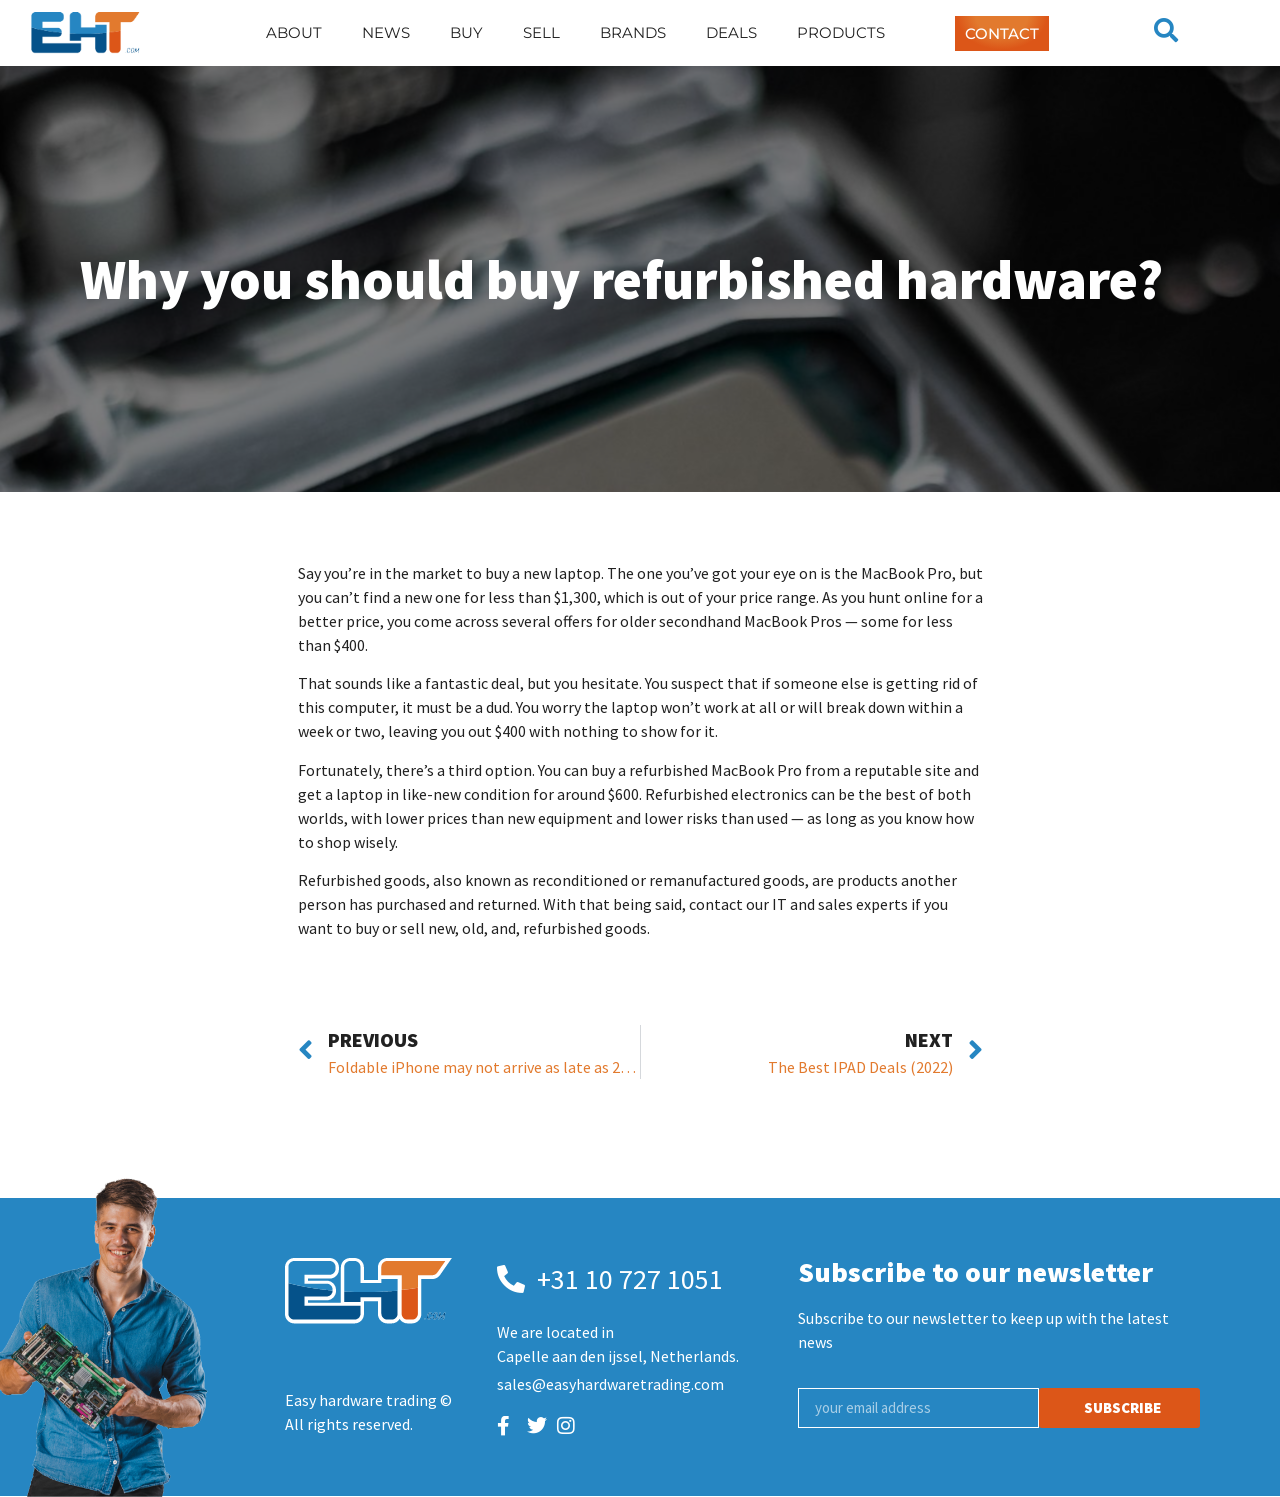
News (386, 32)
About (294, 32)
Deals (731, 32)
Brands (633, 32)
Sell (541, 32)
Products (841, 32)
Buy (466, 32)
